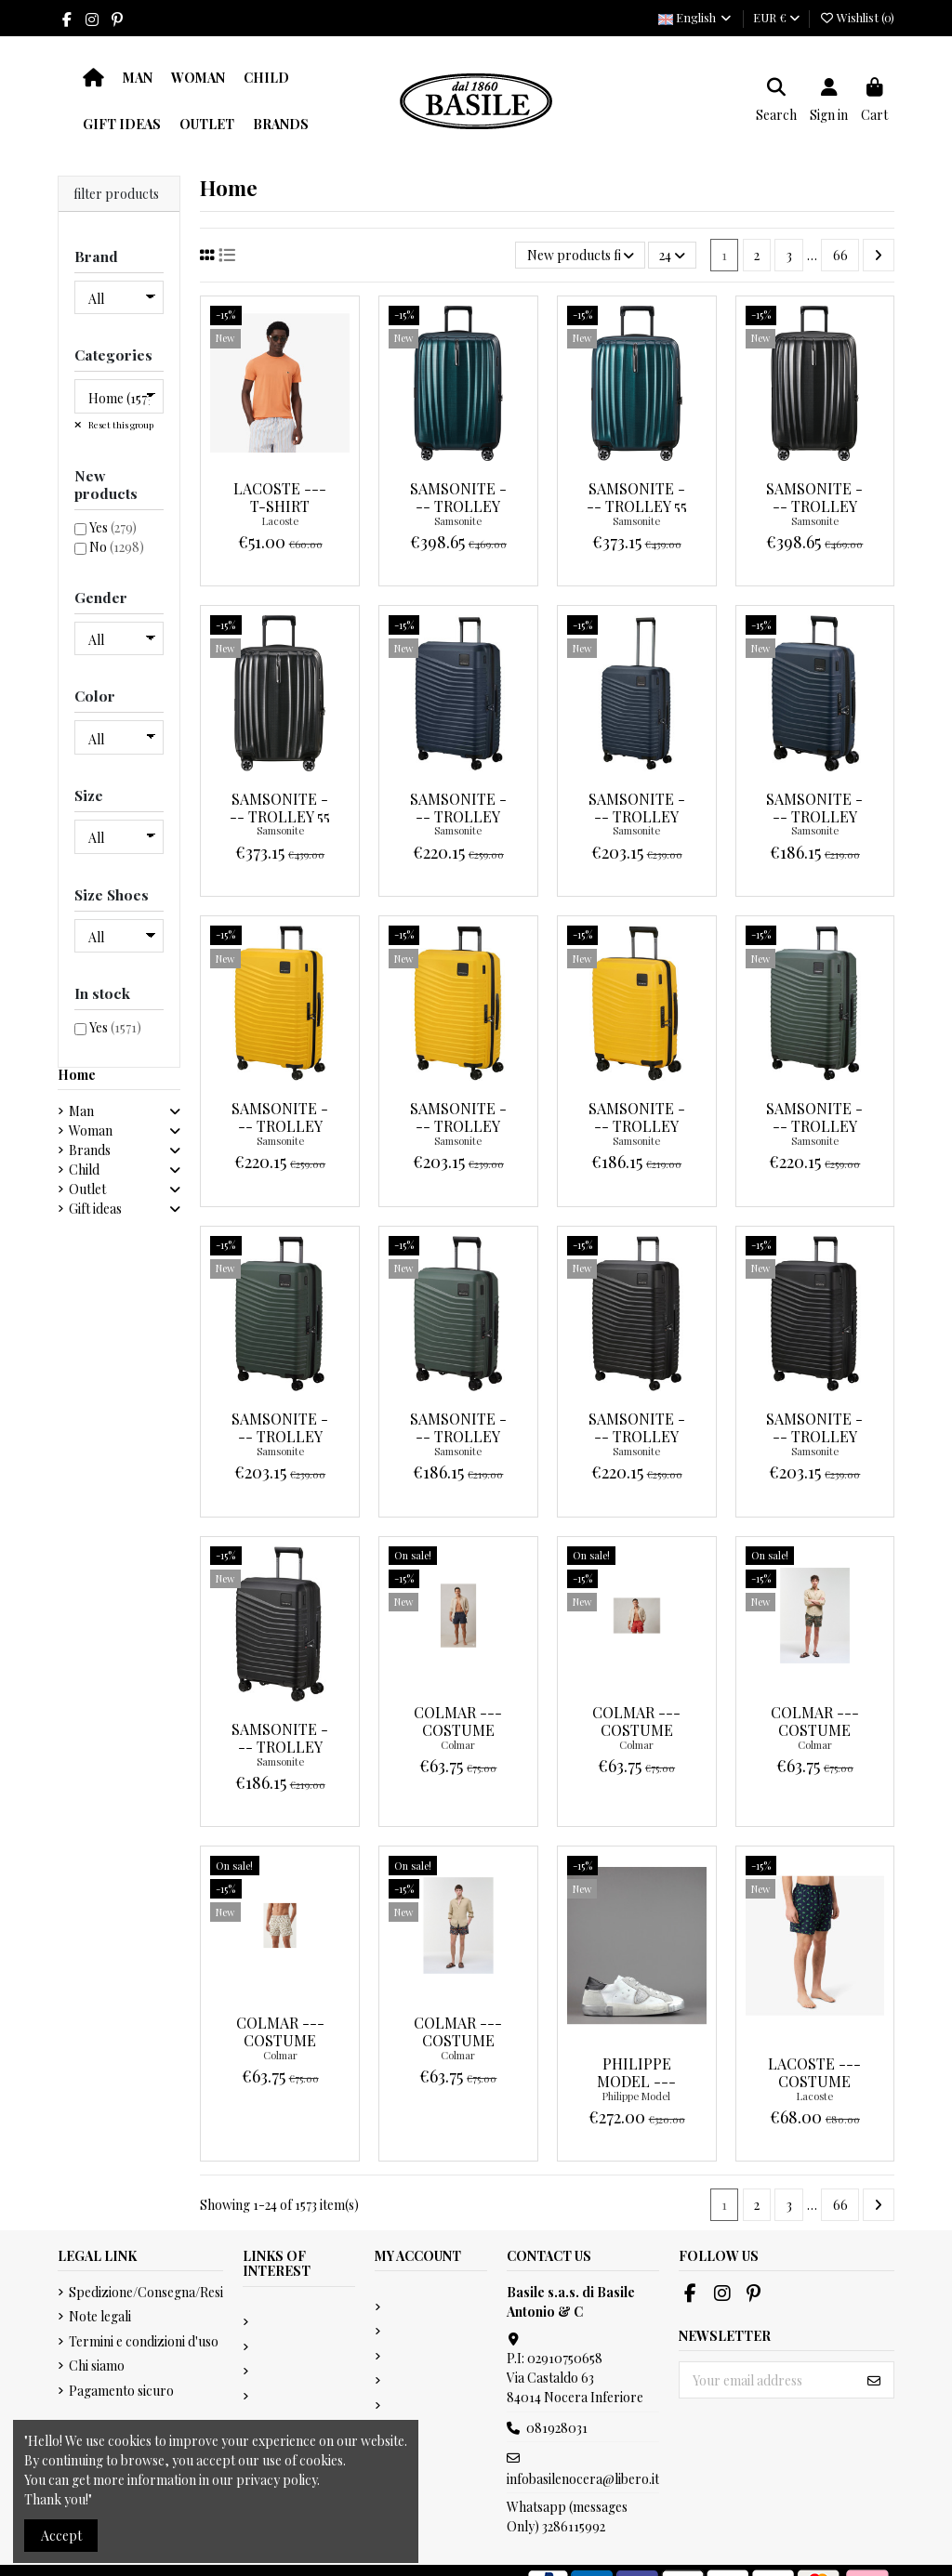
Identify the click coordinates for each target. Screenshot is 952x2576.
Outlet (87, 1189)
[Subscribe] (873, 2380)
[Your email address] (767, 2380)
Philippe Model (636, 2096)
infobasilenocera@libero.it (583, 2479)
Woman (90, 1130)
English (696, 17)
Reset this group (119, 424)
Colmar (458, 1745)
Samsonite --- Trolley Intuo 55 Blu (814, 816)
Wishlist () (856, 17)
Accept (61, 2535)
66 (840, 255)
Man (81, 1111)
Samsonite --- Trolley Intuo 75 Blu (458, 816)
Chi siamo (97, 2365)
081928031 (557, 2428)
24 (672, 255)
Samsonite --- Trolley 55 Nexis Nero (280, 816)
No (116, 547)
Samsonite (458, 521)
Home (77, 1075)
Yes (113, 527)
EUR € (776, 17)
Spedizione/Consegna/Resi (146, 2292)
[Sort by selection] (579, 255)
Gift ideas (95, 1208)
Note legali (100, 2316)
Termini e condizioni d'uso (143, 2341)
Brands (90, 1150)
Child (84, 1169)
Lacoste (280, 521)
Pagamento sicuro (121, 2390)
